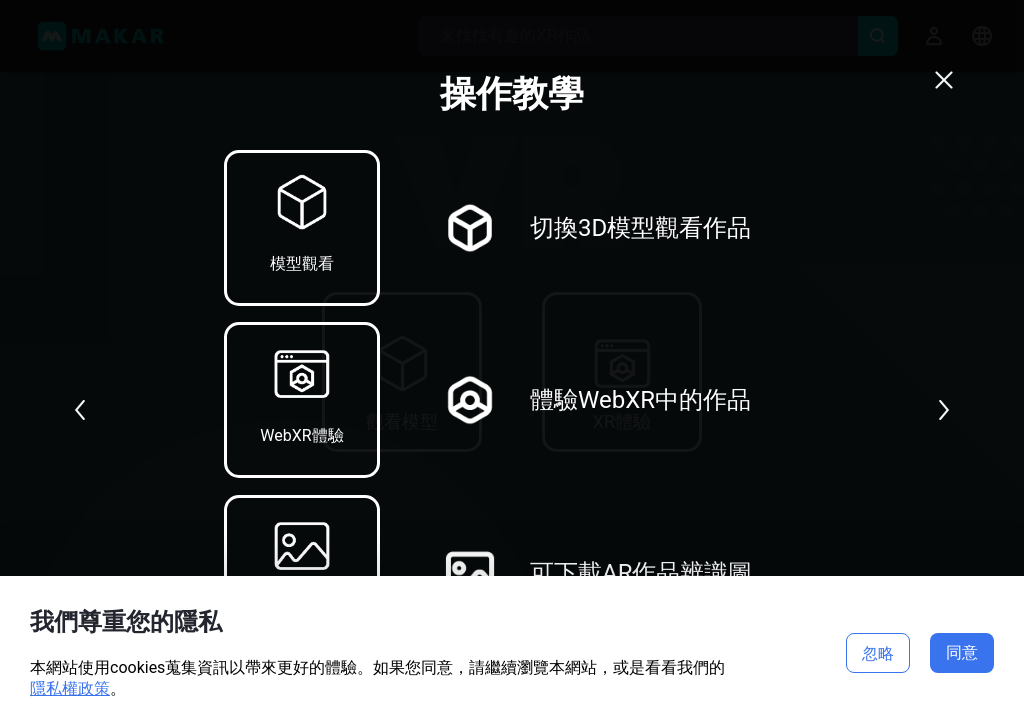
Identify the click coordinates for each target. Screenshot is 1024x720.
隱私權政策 (70, 688)
